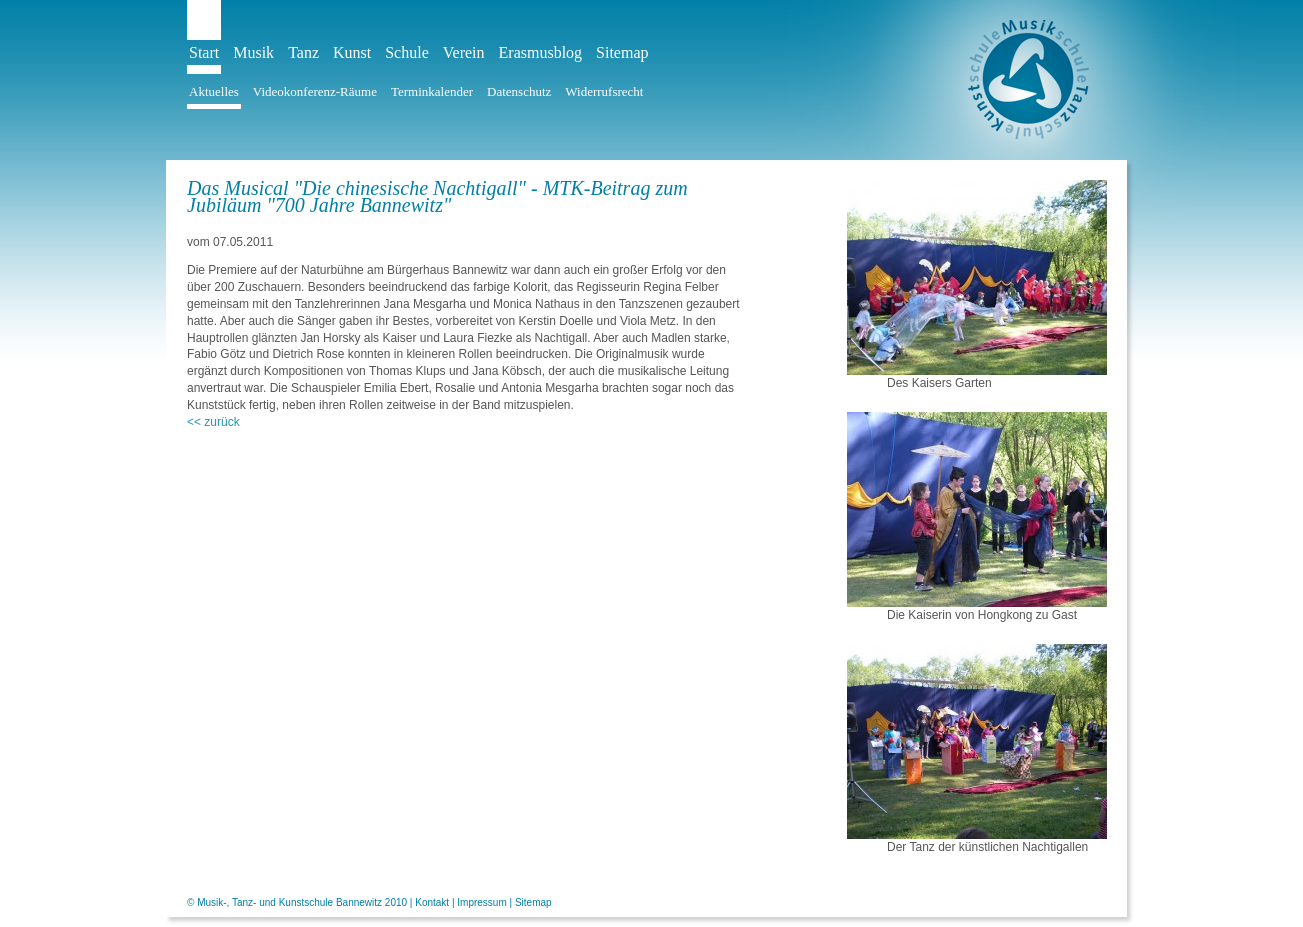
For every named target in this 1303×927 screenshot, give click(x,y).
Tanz (303, 52)
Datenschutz (519, 91)
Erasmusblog (541, 52)
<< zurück (213, 422)
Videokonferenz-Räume (315, 91)
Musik (253, 52)
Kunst (352, 52)
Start (204, 52)
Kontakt (432, 902)
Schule (407, 52)
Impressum (481, 902)
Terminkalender (432, 91)
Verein (464, 52)
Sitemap (622, 52)
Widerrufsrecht (604, 91)
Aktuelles (214, 91)
